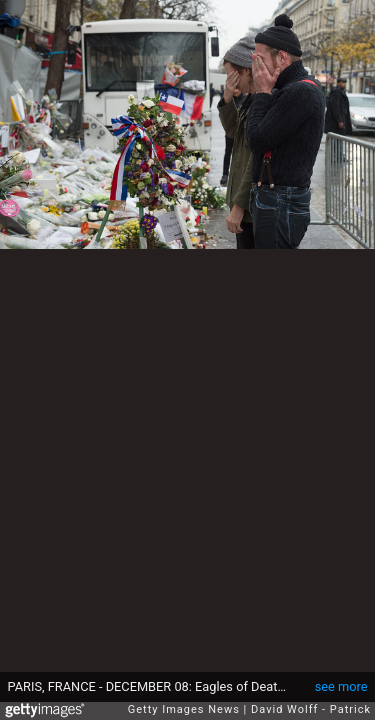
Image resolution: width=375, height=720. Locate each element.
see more (341, 686)
